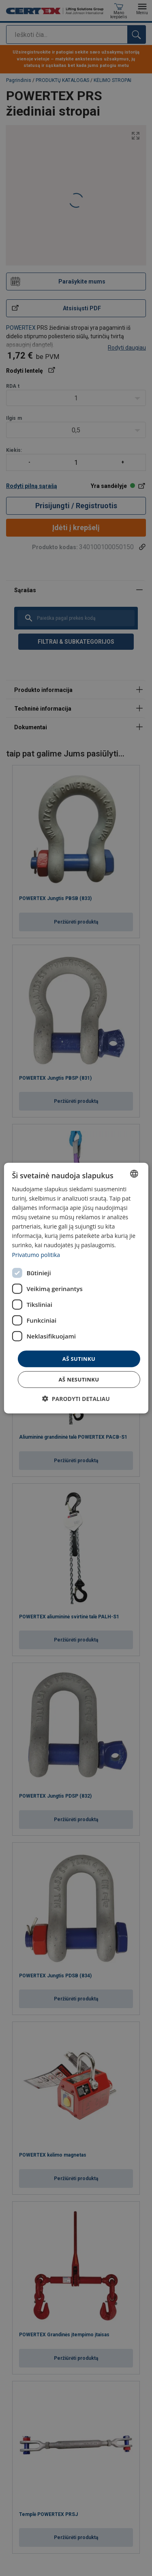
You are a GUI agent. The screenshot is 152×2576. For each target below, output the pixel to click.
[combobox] (134, 1173)
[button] (76, 1398)
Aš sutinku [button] (78, 1358)
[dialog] (76, 1288)
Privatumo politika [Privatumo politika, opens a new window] (36, 1254)
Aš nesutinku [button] (78, 1379)
